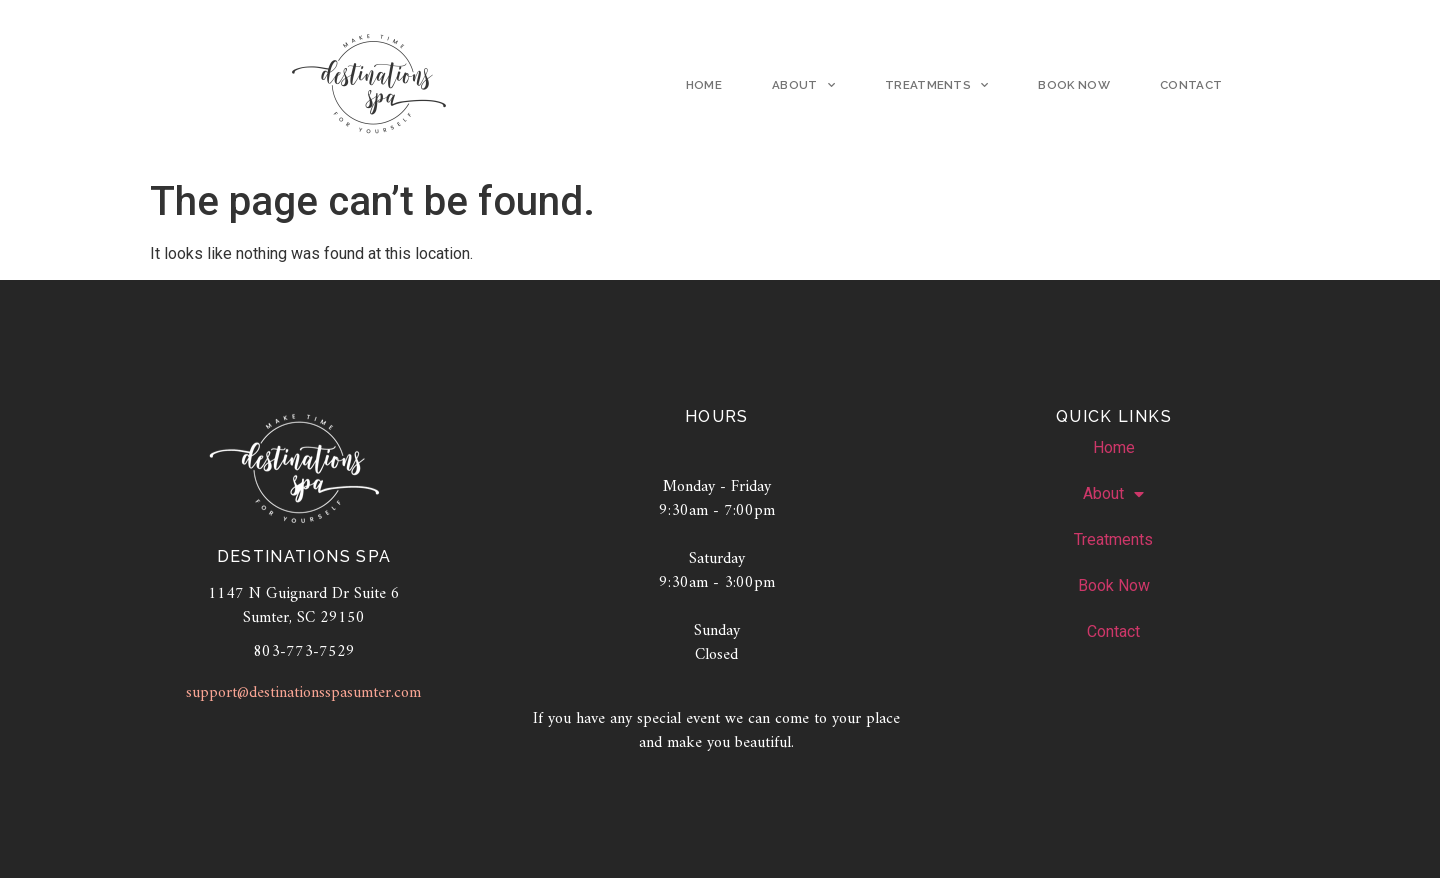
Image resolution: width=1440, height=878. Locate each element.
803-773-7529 (304, 654)
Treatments (937, 86)
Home (704, 86)
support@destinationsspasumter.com (303, 696)
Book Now (1074, 86)
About (803, 86)
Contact (1191, 86)
